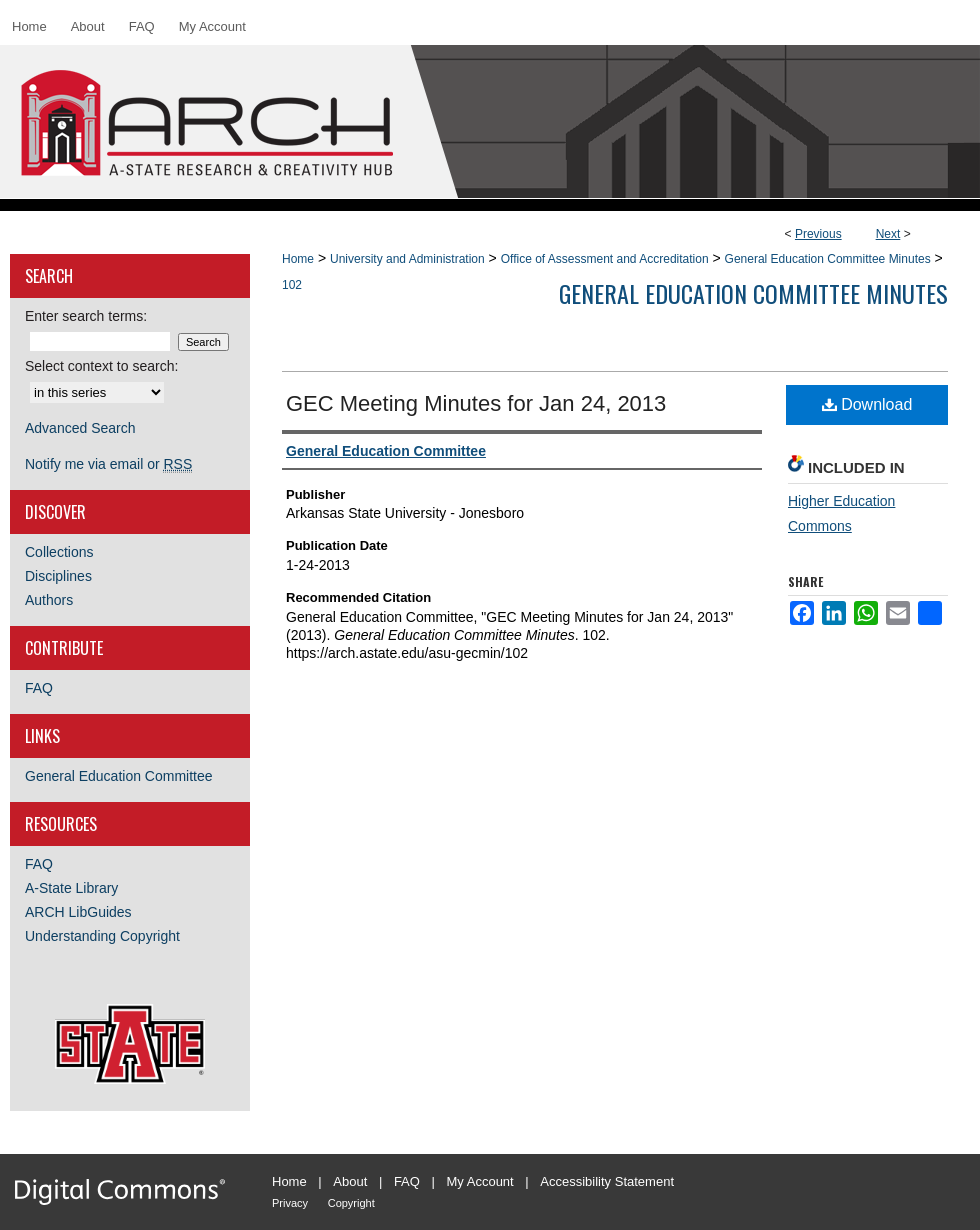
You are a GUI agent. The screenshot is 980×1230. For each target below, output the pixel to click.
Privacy (290, 1203)
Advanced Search (80, 428)
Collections (59, 552)
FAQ (39, 688)
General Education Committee (119, 776)
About (350, 1181)
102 (292, 285)
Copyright (351, 1203)
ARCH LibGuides (78, 912)
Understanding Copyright (102, 936)
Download (867, 404)
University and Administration (407, 259)
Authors (49, 600)
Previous (818, 234)
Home (298, 259)
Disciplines (58, 576)
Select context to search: (101, 366)
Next (888, 234)
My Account (480, 1181)
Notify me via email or (108, 464)
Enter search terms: (86, 316)
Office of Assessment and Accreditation (605, 259)
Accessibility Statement (607, 1181)
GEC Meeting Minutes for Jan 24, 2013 (476, 403)
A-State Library (71, 888)
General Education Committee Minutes (828, 259)
